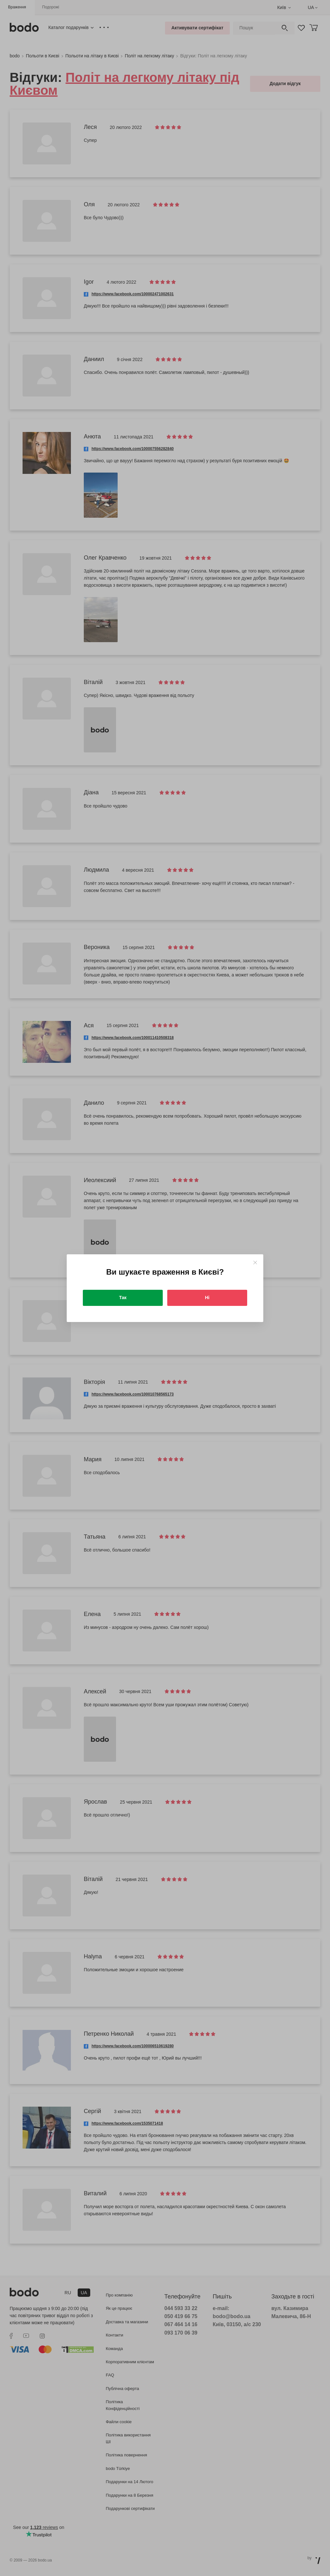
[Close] (255, 1262)
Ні (207, 1297)
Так (123, 1297)
